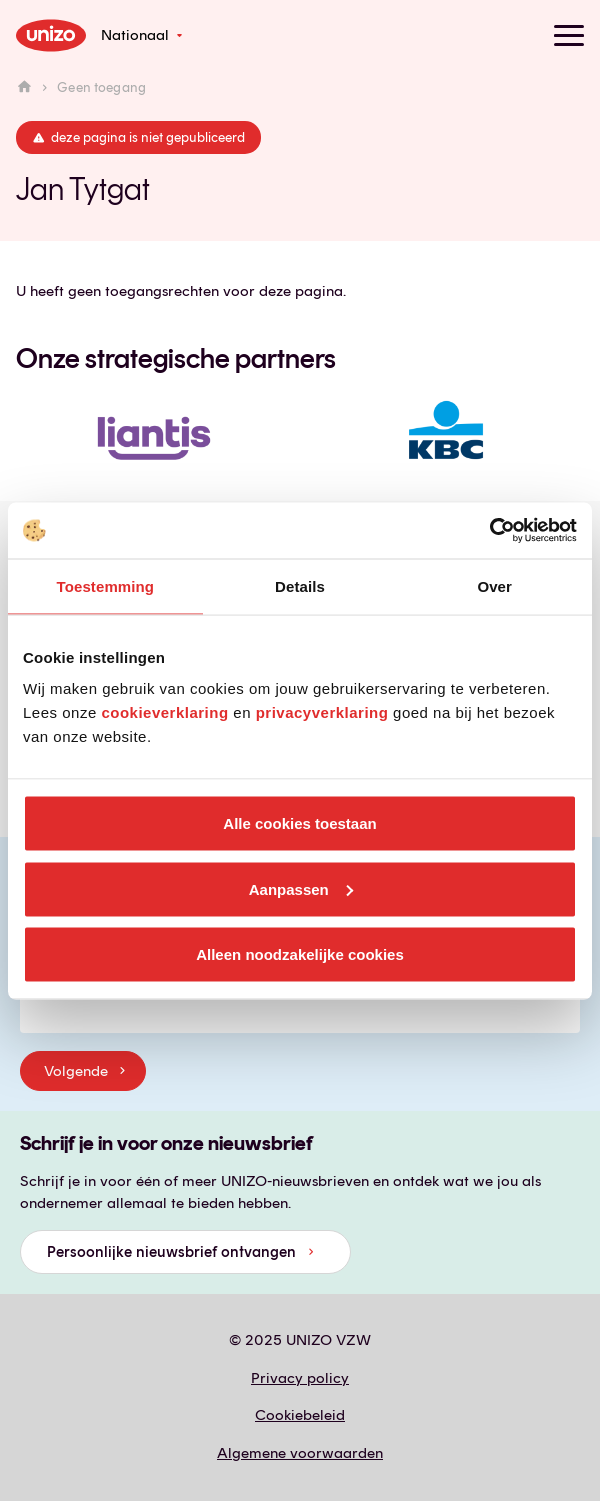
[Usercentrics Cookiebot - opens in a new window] (489, 531)
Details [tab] (300, 585)
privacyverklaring (322, 712)
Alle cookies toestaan (299, 823)
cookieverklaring (164, 712)
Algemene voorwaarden (300, 1453)
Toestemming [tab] (106, 585)
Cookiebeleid (300, 1415)
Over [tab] (494, 585)
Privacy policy (300, 1378)
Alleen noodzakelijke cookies (300, 954)
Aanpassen (301, 888)
